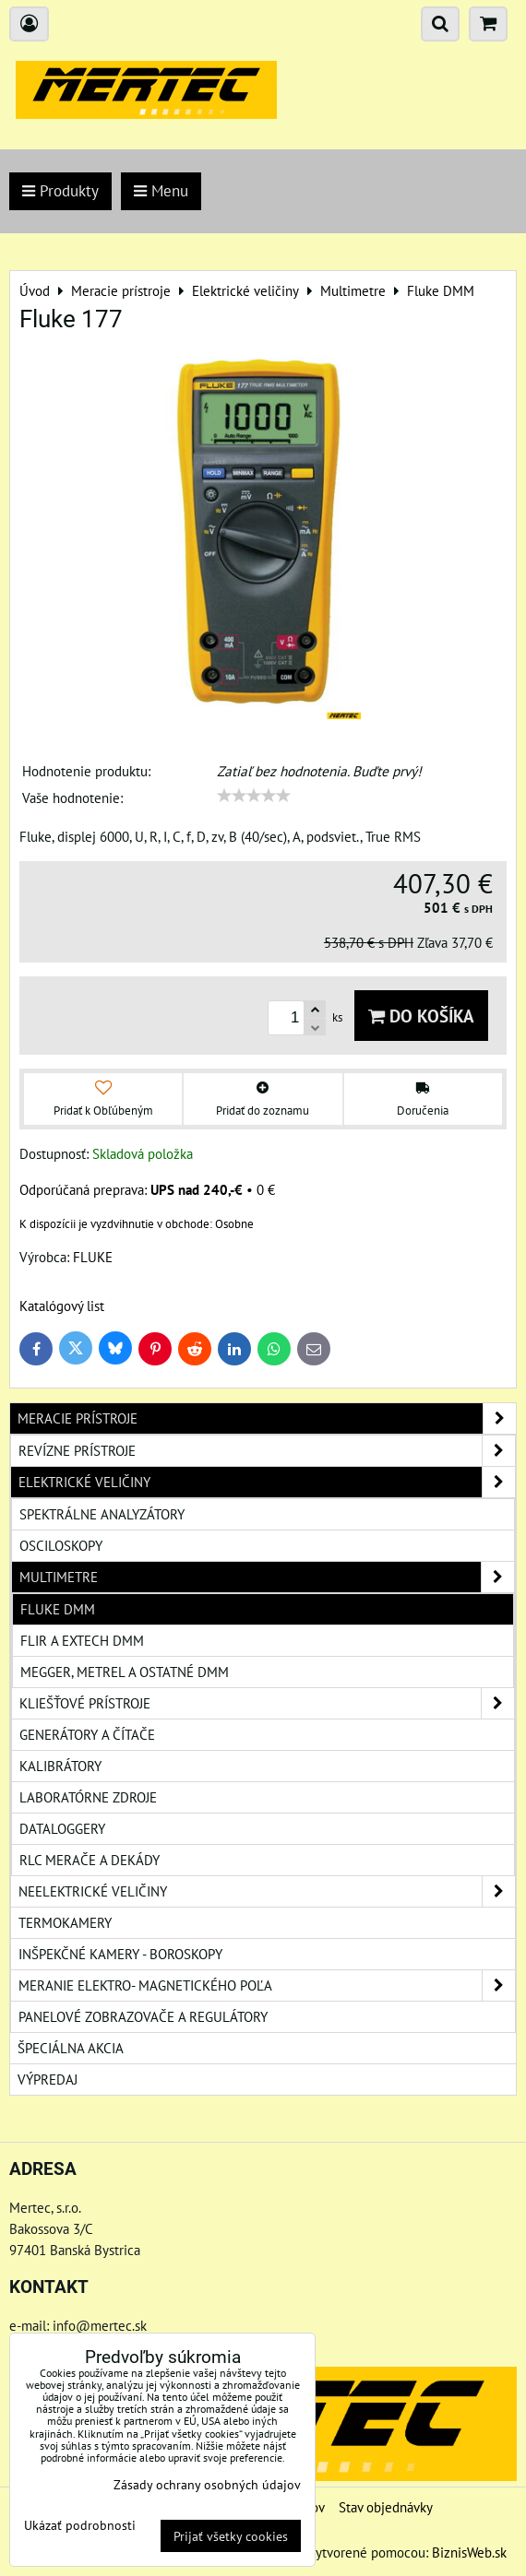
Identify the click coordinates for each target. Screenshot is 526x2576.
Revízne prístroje (266, 1451)
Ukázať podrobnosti (80, 2525)
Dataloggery (62, 1828)
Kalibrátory (60, 1765)
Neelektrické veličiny (266, 1891)
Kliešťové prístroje (266, 1703)
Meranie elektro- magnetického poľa (266, 1985)
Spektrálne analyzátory (102, 1514)
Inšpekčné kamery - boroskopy (120, 1953)
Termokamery (65, 1922)
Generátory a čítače (87, 1734)
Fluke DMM (57, 1609)
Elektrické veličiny (266, 1482)
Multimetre (266, 1577)
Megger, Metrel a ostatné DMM (124, 1671)
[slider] (254, 795)
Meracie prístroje (267, 1418)
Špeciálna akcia (71, 2047)
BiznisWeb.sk (469, 2552)
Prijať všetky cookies (230, 2536)
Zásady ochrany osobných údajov (207, 2484)
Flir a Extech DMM (82, 1640)
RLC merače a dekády (89, 1859)
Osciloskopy (60, 1545)
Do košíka (421, 1015)
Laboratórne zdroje (88, 1797)
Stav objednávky (386, 2507)
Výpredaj (48, 2079)
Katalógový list (61, 1305)
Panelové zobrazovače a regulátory (143, 2016)
